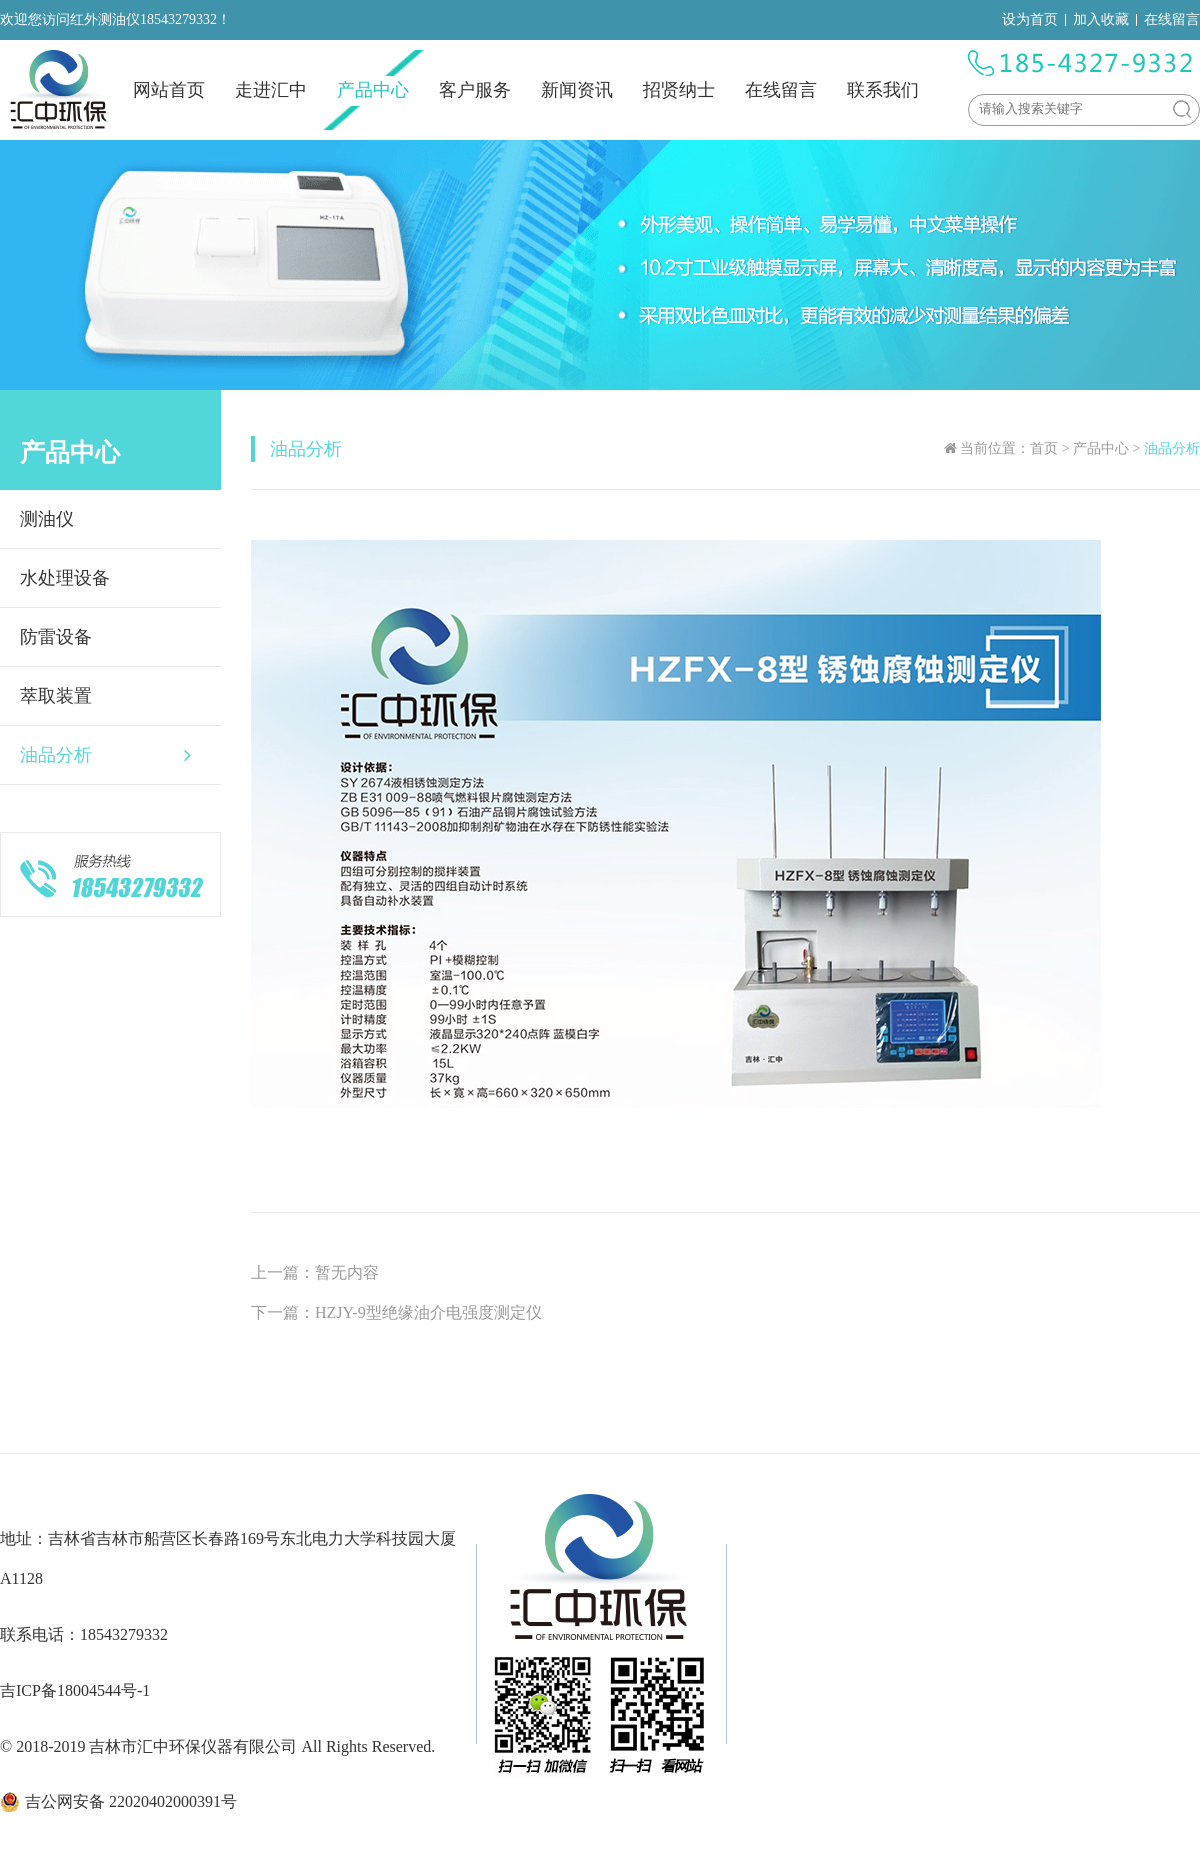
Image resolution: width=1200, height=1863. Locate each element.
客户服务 (475, 90)
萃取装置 (56, 696)
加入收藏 (1101, 19)
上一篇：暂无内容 (315, 1272)
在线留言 (1172, 19)
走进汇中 (271, 90)
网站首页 (169, 90)
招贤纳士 (679, 90)
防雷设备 (56, 637)
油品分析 (105, 755)
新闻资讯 (577, 90)
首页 (1044, 448)
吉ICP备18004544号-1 (75, 1690)
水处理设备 (65, 578)
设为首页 (1030, 19)
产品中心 (373, 90)
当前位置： (995, 448)
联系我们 (883, 90)
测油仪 (47, 519)
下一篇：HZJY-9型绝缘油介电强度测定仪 (396, 1312)
